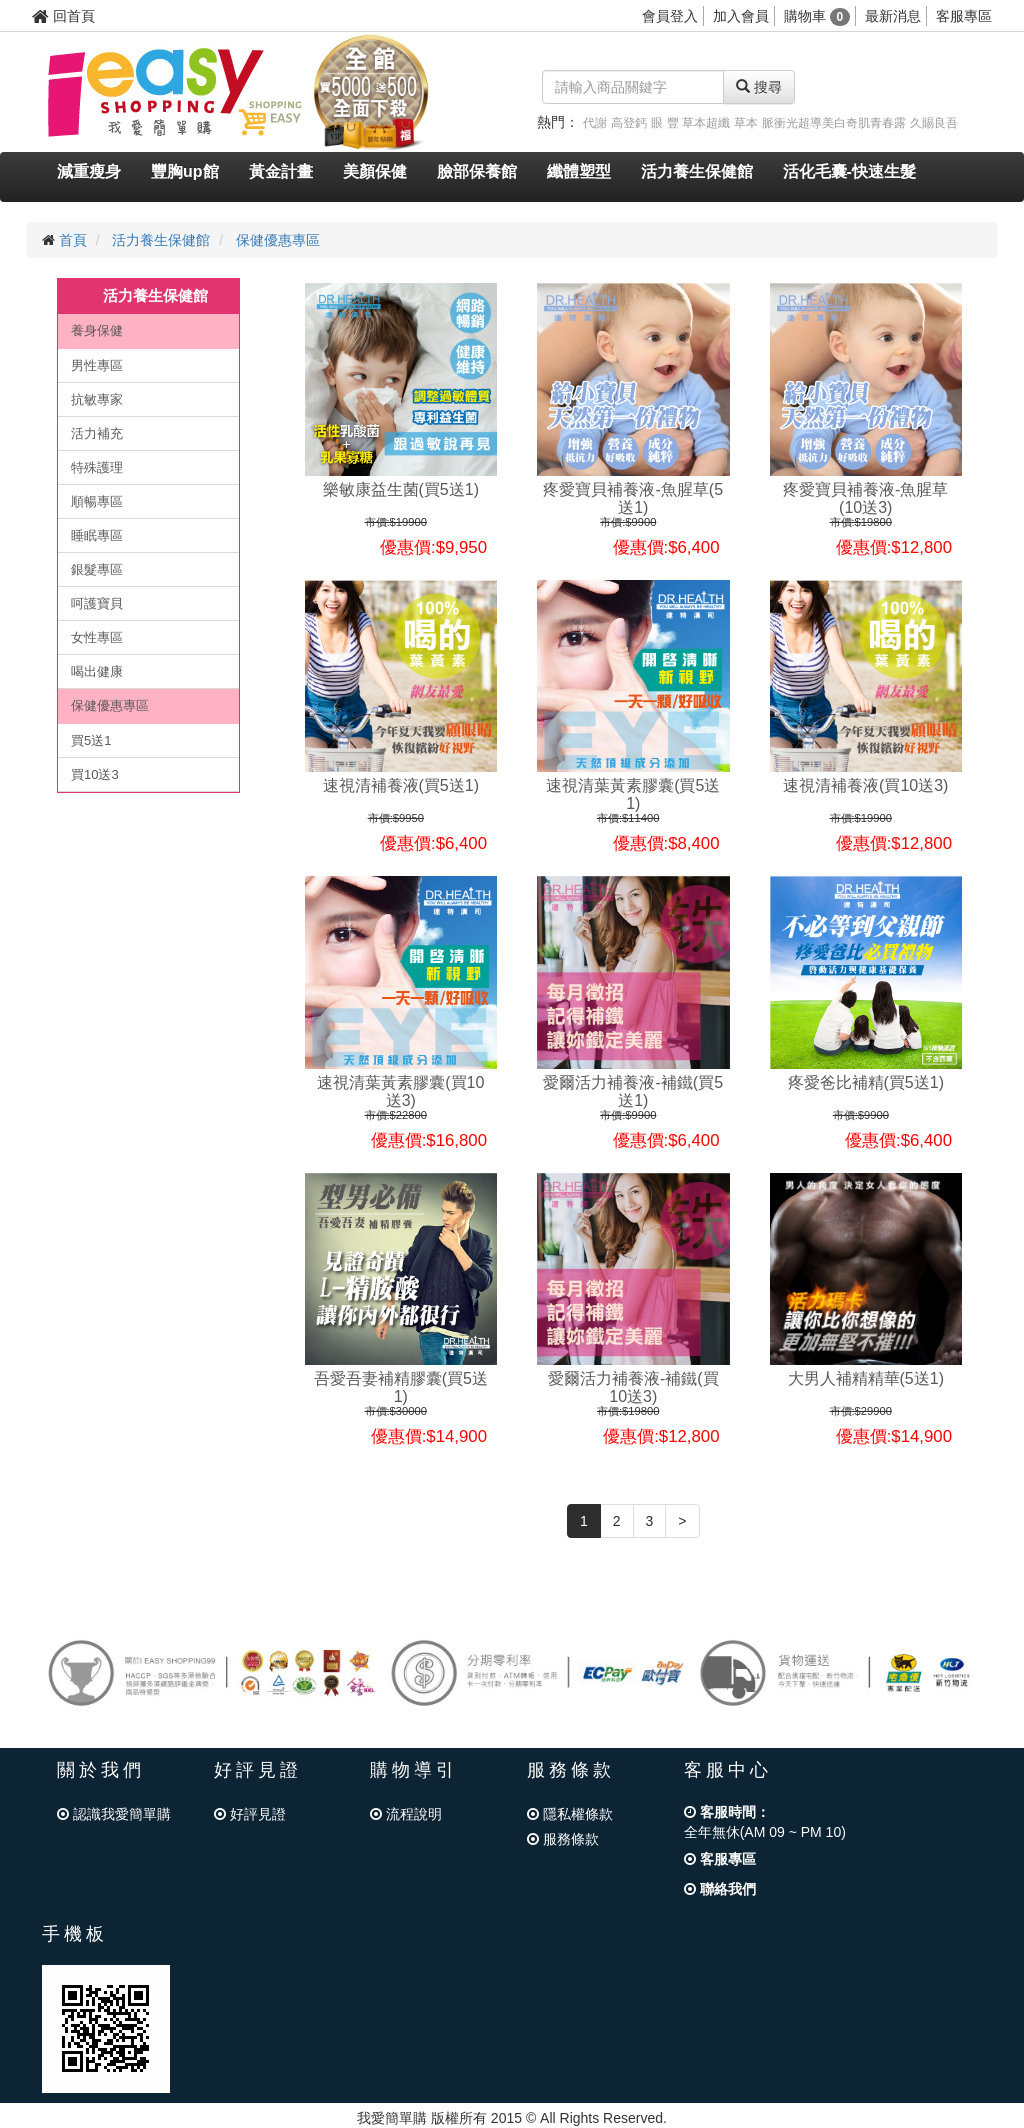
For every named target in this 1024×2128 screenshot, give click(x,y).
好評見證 (250, 1814)
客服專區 (964, 16)
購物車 (817, 16)
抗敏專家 (97, 399)
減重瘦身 (89, 171)
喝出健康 (97, 671)
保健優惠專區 (278, 240)
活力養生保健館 (697, 171)
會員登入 (670, 16)
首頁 (73, 240)
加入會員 (741, 16)
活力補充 (97, 433)
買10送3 (95, 774)
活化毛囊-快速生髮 (849, 171)
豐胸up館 (185, 171)
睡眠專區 (97, 535)
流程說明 (406, 1814)
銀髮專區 (97, 569)
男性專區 (97, 365)
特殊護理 (97, 467)
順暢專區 (97, 501)
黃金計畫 (281, 171)
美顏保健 (375, 171)
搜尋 (759, 87)
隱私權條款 (570, 1814)
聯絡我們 (720, 1889)
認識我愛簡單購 (114, 1814)
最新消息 (893, 16)
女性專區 (97, 637)
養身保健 (97, 330)
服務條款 (563, 1839)
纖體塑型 (579, 171)
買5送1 (91, 740)
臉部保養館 (477, 171)
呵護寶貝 (97, 603)
